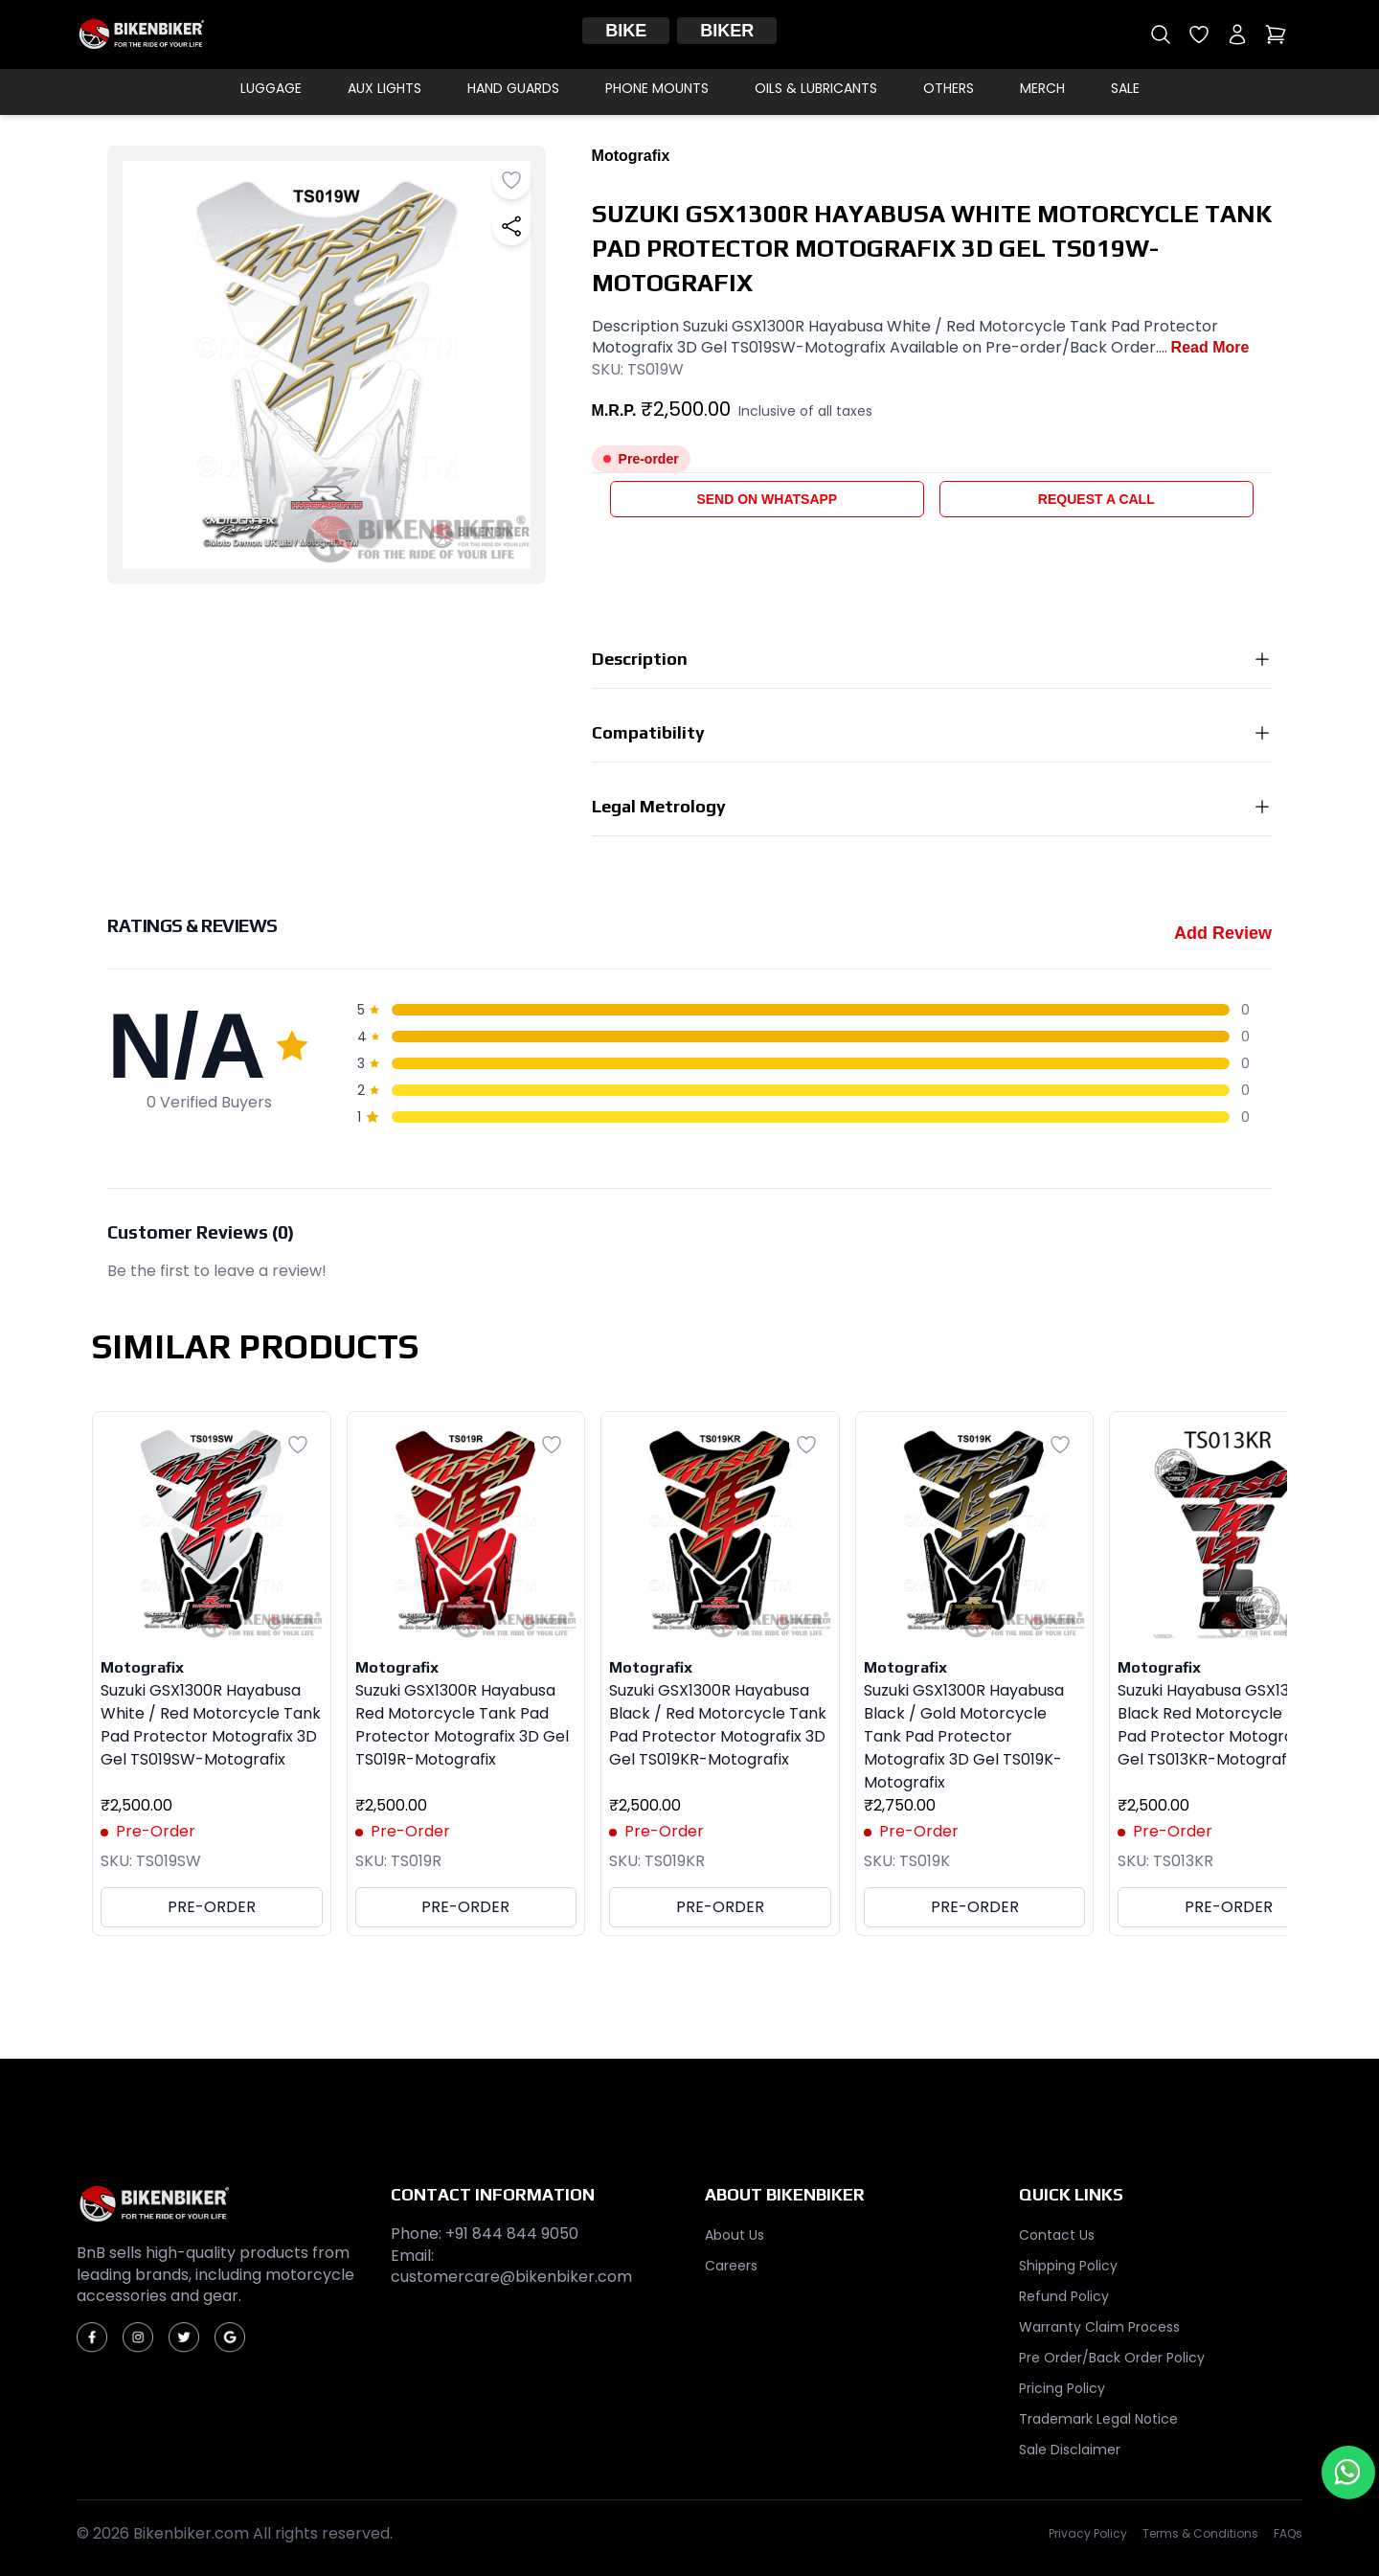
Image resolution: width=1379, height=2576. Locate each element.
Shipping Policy (1068, 2265)
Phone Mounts (657, 88)
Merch (1042, 88)
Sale (1125, 88)
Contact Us (1057, 2235)
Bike (625, 30)
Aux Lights (384, 88)
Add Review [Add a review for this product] (1223, 933)
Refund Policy (1064, 2296)
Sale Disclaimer (1069, 2449)
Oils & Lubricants (816, 88)
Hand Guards (513, 88)
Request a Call (1096, 499)
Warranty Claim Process (1099, 2327)
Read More (1210, 347)
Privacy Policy (1088, 2534)
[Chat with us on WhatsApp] (1348, 2472)
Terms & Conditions (1200, 2534)
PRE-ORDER (212, 1907)
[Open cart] (1275, 34)
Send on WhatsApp (766, 499)
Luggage (271, 88)
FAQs (1288, 2534)
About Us (734, 2235)
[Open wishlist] (1198, 34)
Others (948, 88)
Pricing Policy (1062, 2388)
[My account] (1237, 34)
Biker (727, 30)
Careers (731, 2265)
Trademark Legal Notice (1098, 2418)
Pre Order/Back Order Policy (1112, 2357)
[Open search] (1160, 34)
